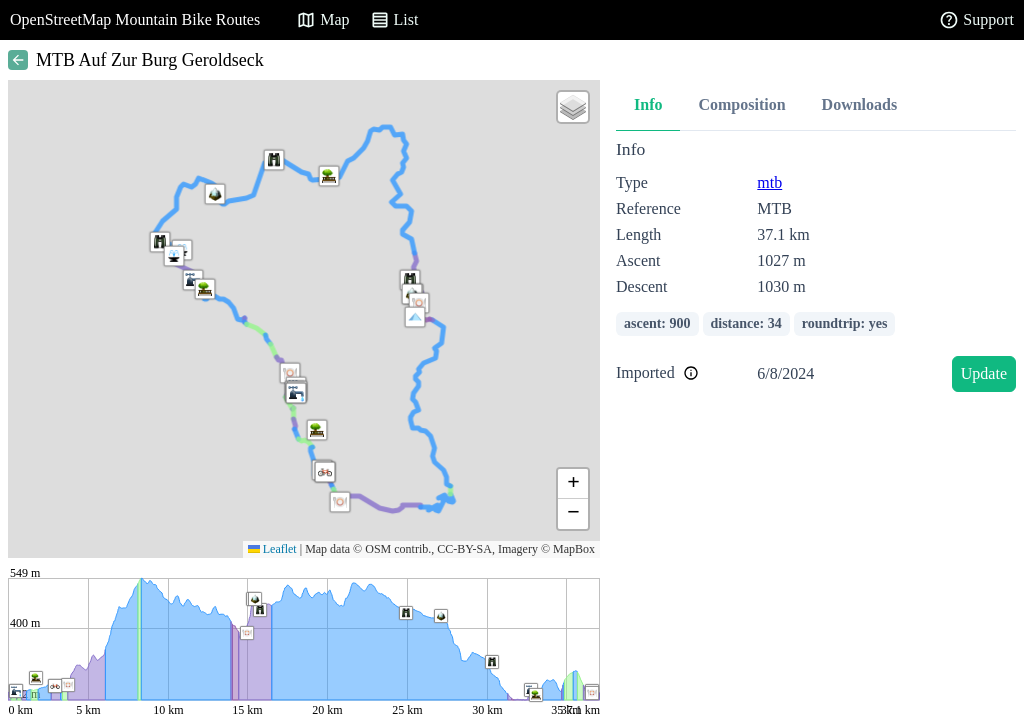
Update (984, 373)
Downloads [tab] (860, 104)
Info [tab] (648, 104)
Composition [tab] (741, 104)
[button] (415, 317)
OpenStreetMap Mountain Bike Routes (135, 19)
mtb (769, 182)
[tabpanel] (816, 269)
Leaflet (272, 549)
